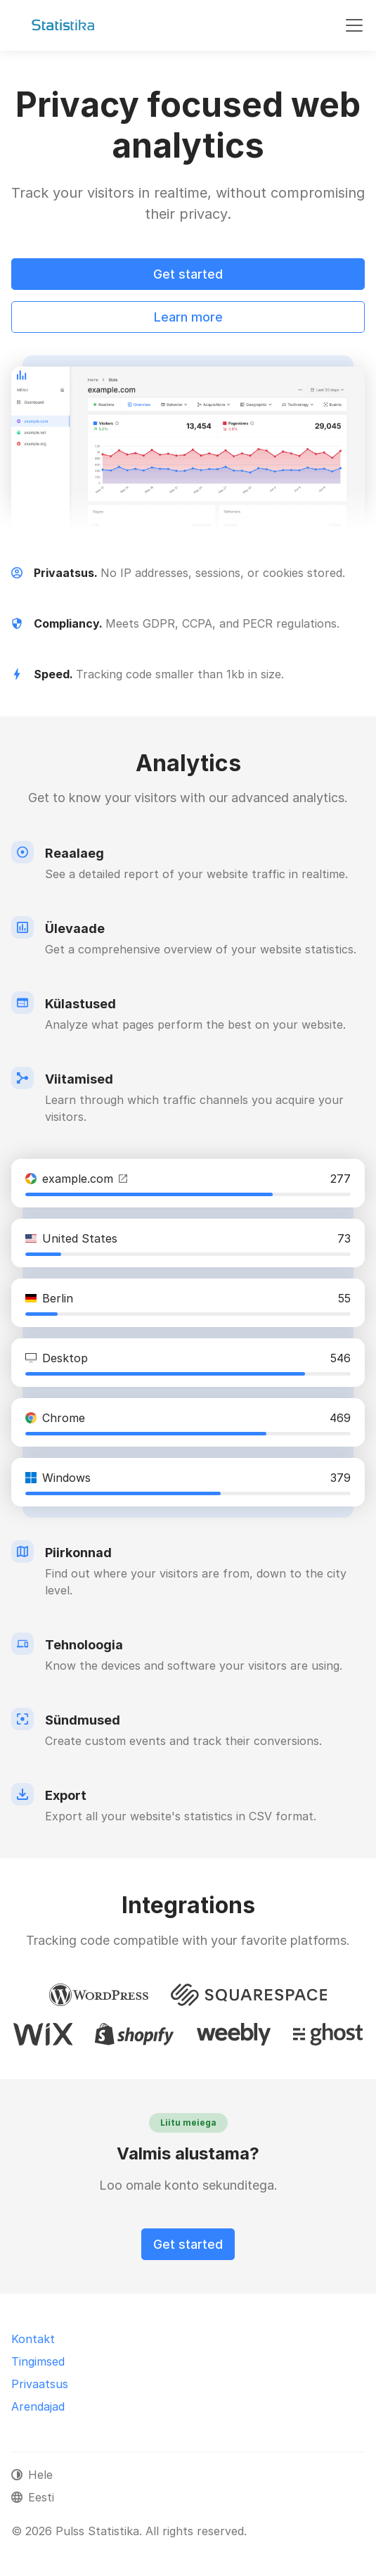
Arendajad (38, 2406)
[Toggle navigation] (354, 25)
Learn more (188, 317)
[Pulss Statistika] (63, 25)
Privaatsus (39, 2384)
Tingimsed (38, 2361)
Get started (188, 274)
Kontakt (33, 2339)
